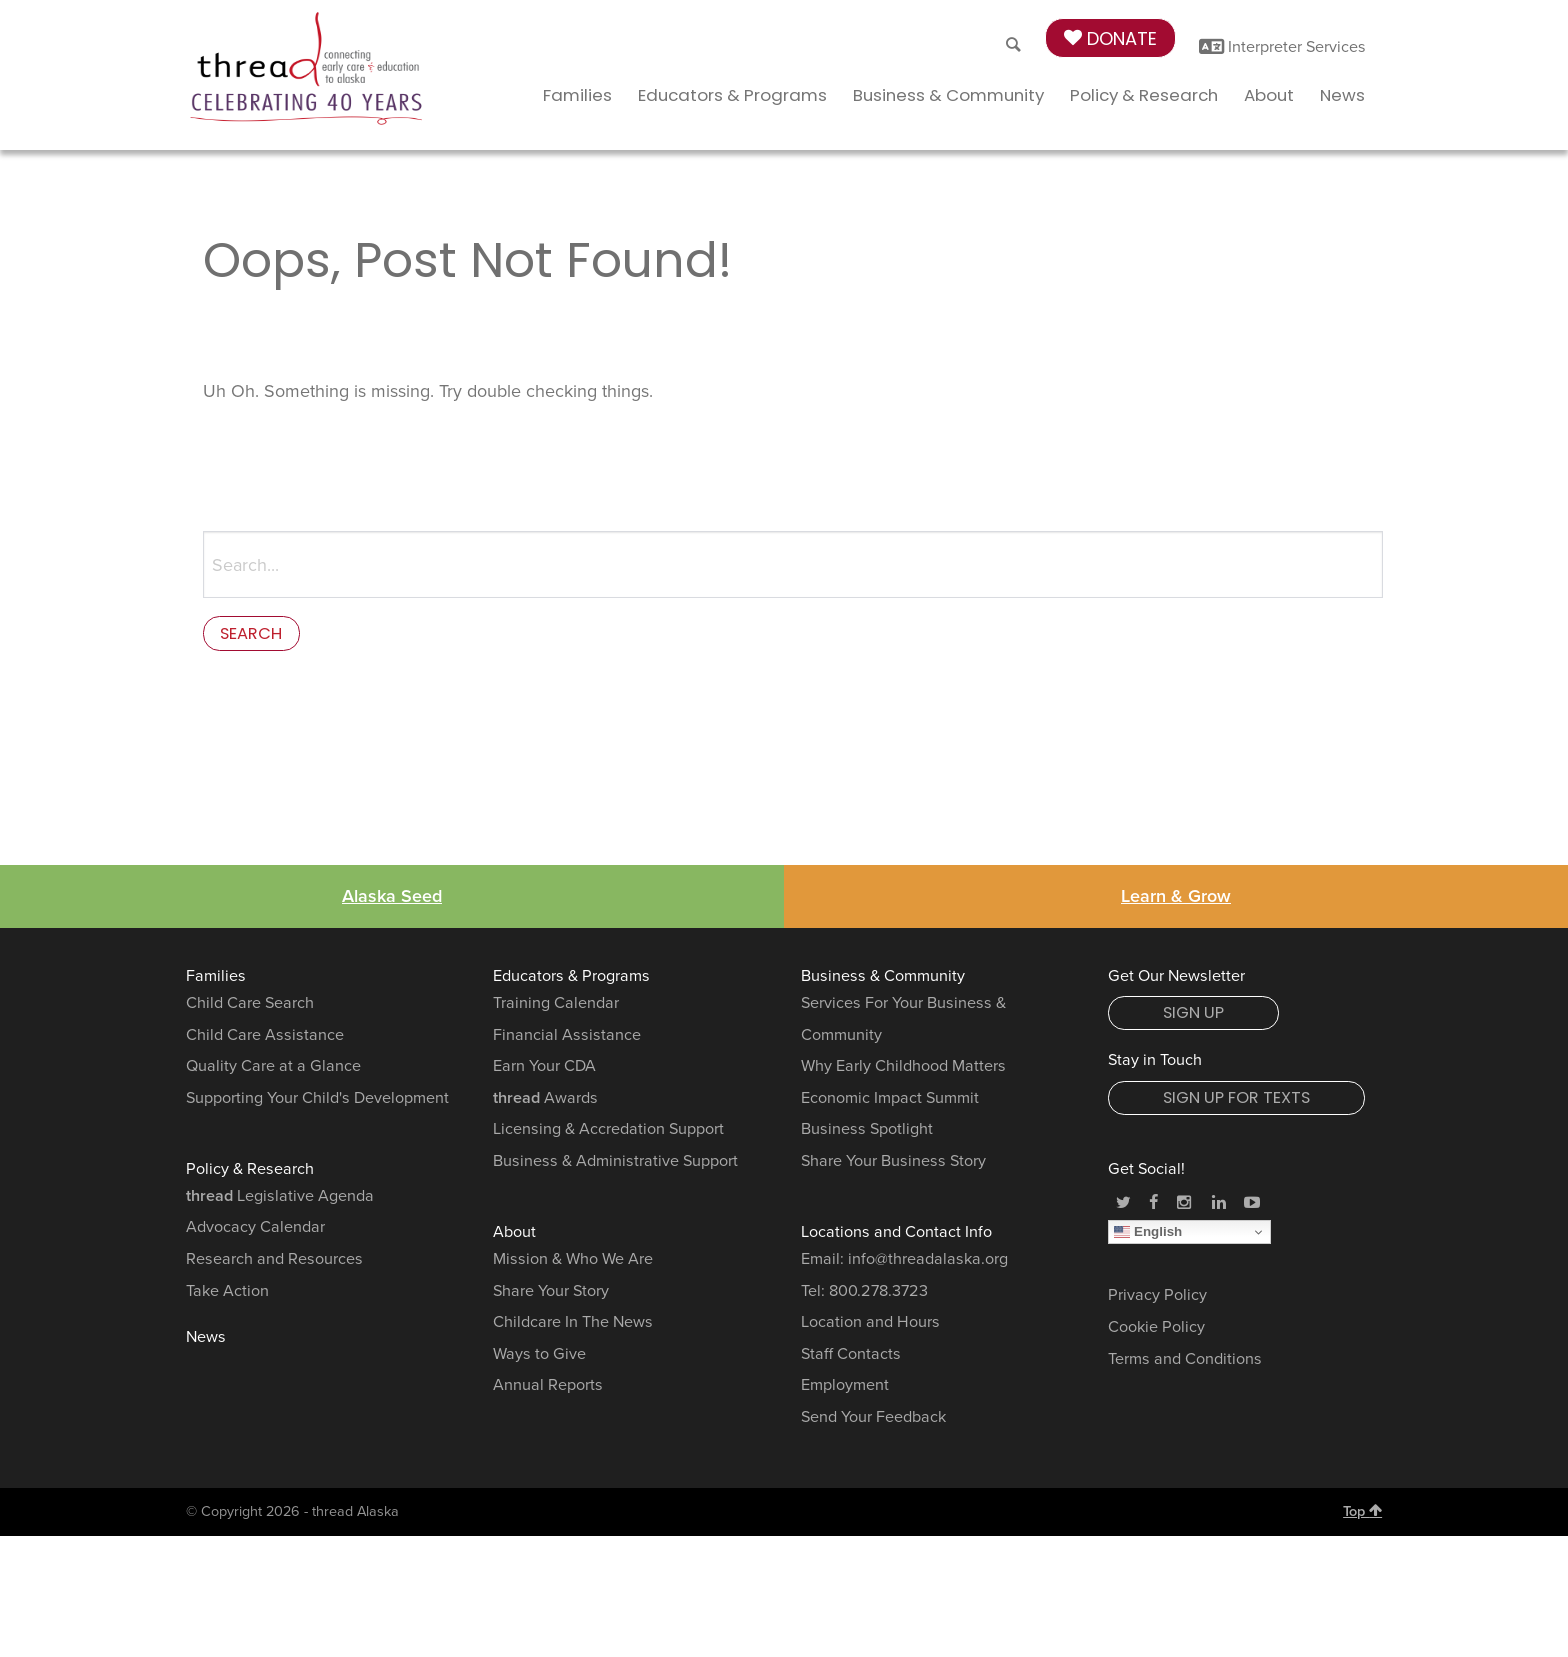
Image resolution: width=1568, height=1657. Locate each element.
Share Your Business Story (893, 1166)
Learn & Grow (1176, 901)
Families (577, 95)
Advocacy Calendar (255, 1232)
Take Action (227, 1296)
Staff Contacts (851, 1359)
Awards (545, 1103)
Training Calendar (556, 1008)
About (1269, 95)
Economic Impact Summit (890, 1103)
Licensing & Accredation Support (608, 1134)
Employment (845, 1390)
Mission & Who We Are (573, 1264)
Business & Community (948, 95)
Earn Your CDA (544, 1071)
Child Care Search (250, 1008)
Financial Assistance (567, 1040)
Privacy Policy (1157, 1301)
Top (1362, 1516)
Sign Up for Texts (1236, 1102)
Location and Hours (870, 1327)
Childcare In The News (573, 1327)
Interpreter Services (1282, 47)
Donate (1110, 38)
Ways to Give (539, 1359)
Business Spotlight (867, 1134)
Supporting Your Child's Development (317, 1103)
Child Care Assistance (265, 1040)
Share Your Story (551, 1296)
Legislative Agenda (280, 1201)
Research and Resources (274, 1264)
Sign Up (1193, 1017)
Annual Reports (548, 1390)
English (1148, 1237)
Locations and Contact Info (896, 1237)
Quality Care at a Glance (273, 1071)
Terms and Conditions (1185, 1364)
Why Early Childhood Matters (903, 1071)
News (1342, 95)
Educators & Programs (732, 95)
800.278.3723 (878, 1296)
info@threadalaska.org (928, 1264)
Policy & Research (1144, 95)
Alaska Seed (392, 901)
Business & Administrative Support (615, 1166)
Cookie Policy (1156, 1332)
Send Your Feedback (873, 1422)
